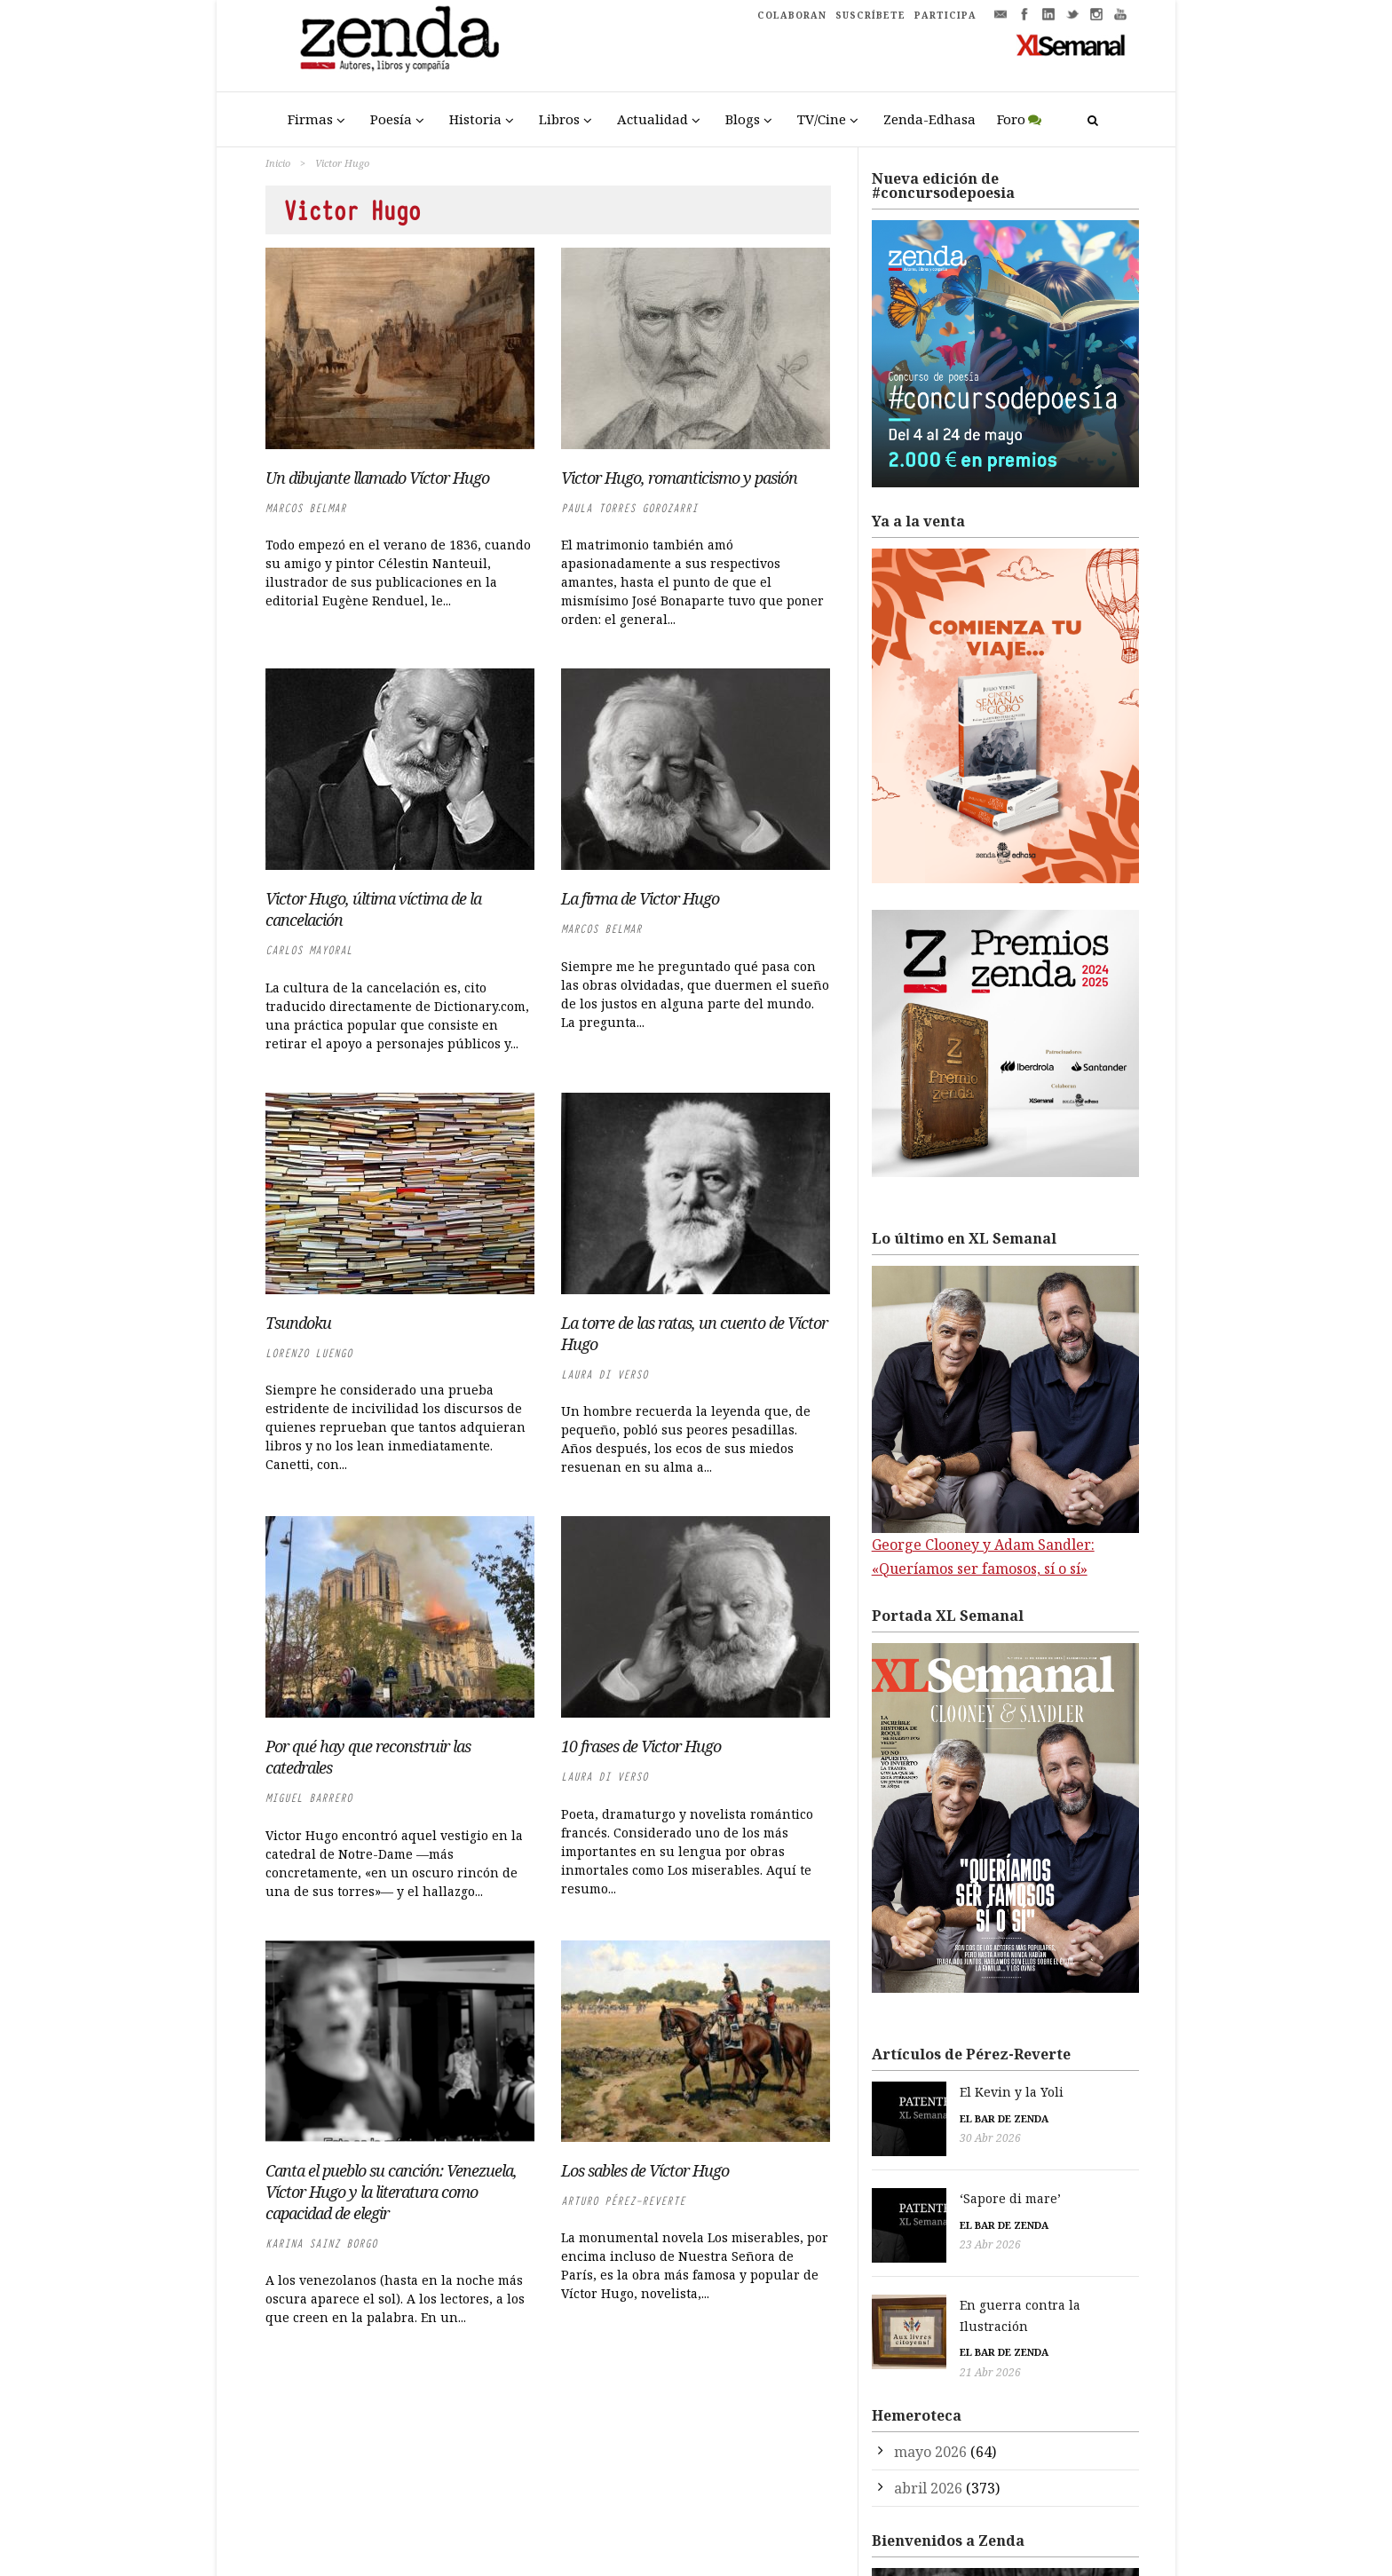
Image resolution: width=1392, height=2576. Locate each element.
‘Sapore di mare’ (922, 2189)
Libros (559, 119)
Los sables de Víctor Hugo (645, 2170)
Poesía (391, 119)
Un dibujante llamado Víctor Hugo (377, 477)
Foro (1011, 119)
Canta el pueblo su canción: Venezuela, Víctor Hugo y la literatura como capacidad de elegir (391, 2192)
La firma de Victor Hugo (640, 898)
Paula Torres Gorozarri (629, 508)
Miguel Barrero (308, 1798)
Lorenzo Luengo (308, 1353)
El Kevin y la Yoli (924, 2091)
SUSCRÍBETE (870, 15)
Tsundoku (298, 1322)
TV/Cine (821, 119)
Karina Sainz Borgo (321, 2243)
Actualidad (652, 119)
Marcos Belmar (305, 508)
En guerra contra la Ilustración (968, 2288)
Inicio (277, 163)
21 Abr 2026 (902, 2334)
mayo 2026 (930, 2413)
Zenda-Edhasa (929, 119)
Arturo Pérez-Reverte (623, 2201)
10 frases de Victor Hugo (641, 1746)
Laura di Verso (604, 1374)
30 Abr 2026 (902, 2137)
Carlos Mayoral (308, 950)
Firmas (310, 119)
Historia (475, 119)
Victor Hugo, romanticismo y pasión (679, 477)
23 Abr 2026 (902, 2235)
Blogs (742, 119)
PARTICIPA (945, 15)
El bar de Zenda (916, 2118)
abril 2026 (928, 2450)
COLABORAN (791, 15)
